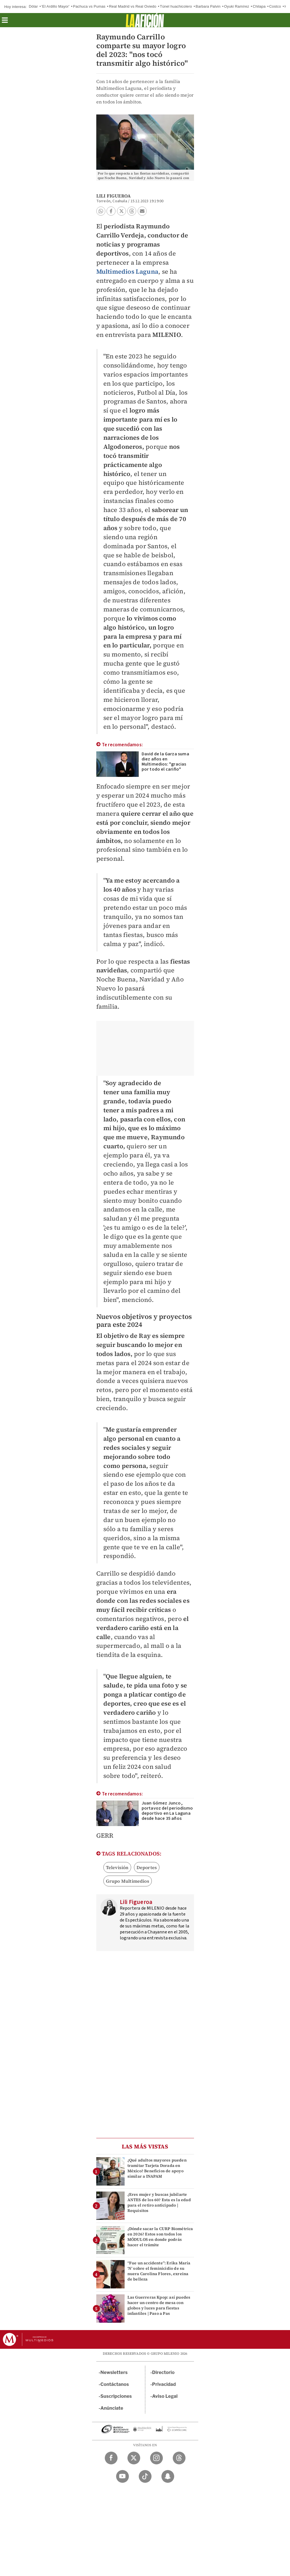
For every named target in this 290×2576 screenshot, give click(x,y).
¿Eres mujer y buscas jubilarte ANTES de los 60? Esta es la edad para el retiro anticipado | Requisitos (159, 2203)
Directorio (163, 2372)
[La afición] (145, 20)
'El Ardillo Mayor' (55, 6)
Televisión (117, 1867)
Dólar (33, 6)
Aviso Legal (165, 2396)
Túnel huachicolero (176, 6)
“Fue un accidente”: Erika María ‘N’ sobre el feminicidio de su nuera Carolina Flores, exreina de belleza (159, 2271)
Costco (275, 6)
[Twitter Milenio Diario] (133, 2458)
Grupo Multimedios (127, 1881)
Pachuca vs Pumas (89, 6)
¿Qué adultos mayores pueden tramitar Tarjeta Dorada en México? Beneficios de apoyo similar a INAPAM (157, 2168)
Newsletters (114, 2372)
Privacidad (164, 2384)
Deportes (147, 1867)
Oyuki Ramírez (236, 6)
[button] (4, 22)
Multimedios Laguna (127, 271)
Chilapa (259, 6)
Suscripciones (116, 2396)
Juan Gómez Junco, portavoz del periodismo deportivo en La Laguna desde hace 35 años (167, 1811)
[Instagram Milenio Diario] (156, 2458)
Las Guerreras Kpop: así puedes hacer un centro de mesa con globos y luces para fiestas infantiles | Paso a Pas (159, 2305)
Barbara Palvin (208, 6)
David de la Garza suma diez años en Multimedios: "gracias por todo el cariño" (165, 761)
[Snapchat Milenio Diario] (167, 2476)
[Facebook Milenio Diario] (111, 2458)
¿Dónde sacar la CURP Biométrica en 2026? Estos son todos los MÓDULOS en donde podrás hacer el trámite (160, 2237)
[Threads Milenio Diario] (179, 2458)
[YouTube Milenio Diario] (122, 2476)
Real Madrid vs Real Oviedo (132, 6)
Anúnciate (112, 2408)
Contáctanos (115, 2384)
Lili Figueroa (113, 196)
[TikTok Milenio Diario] (145, 2476)
